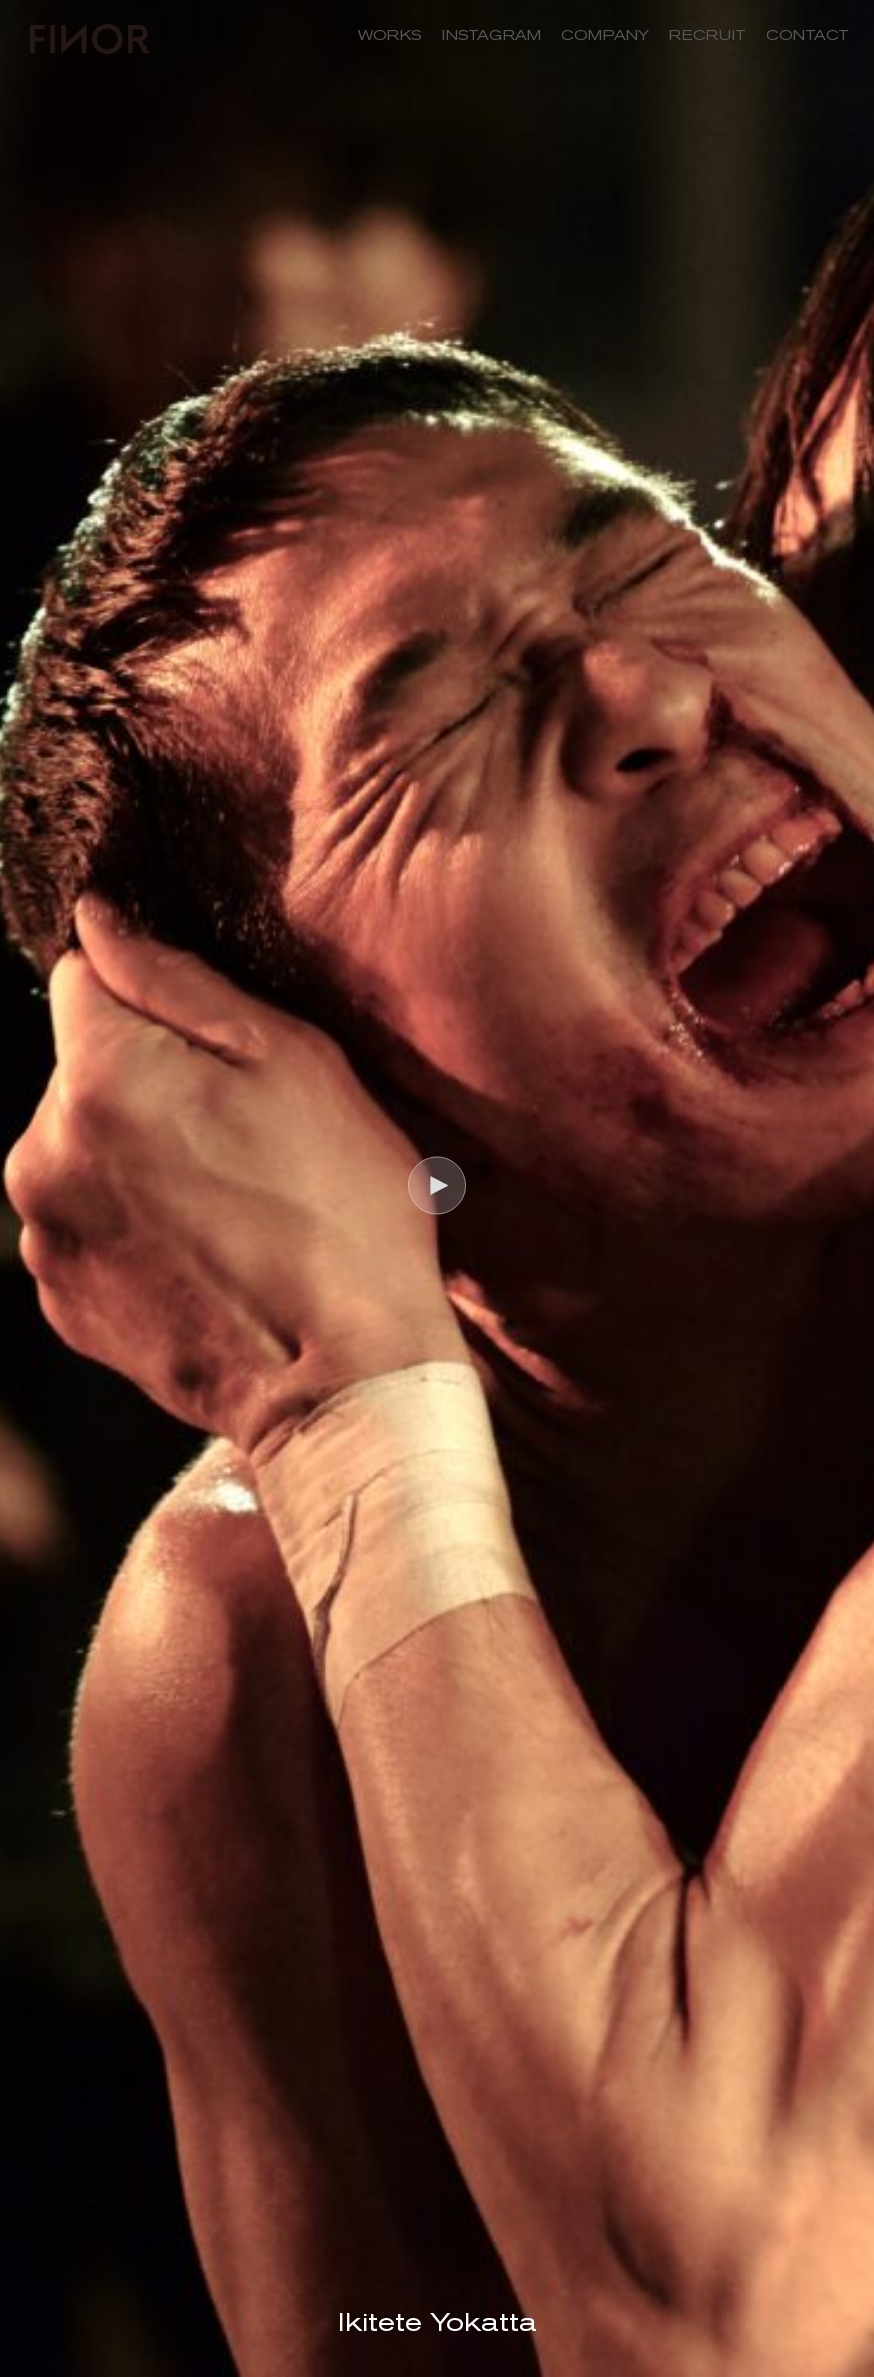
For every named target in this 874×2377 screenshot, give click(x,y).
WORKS (390, 35)
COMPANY (605, 35)
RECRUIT (707, 35)
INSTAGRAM (491, 35)
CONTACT (807, 35)
